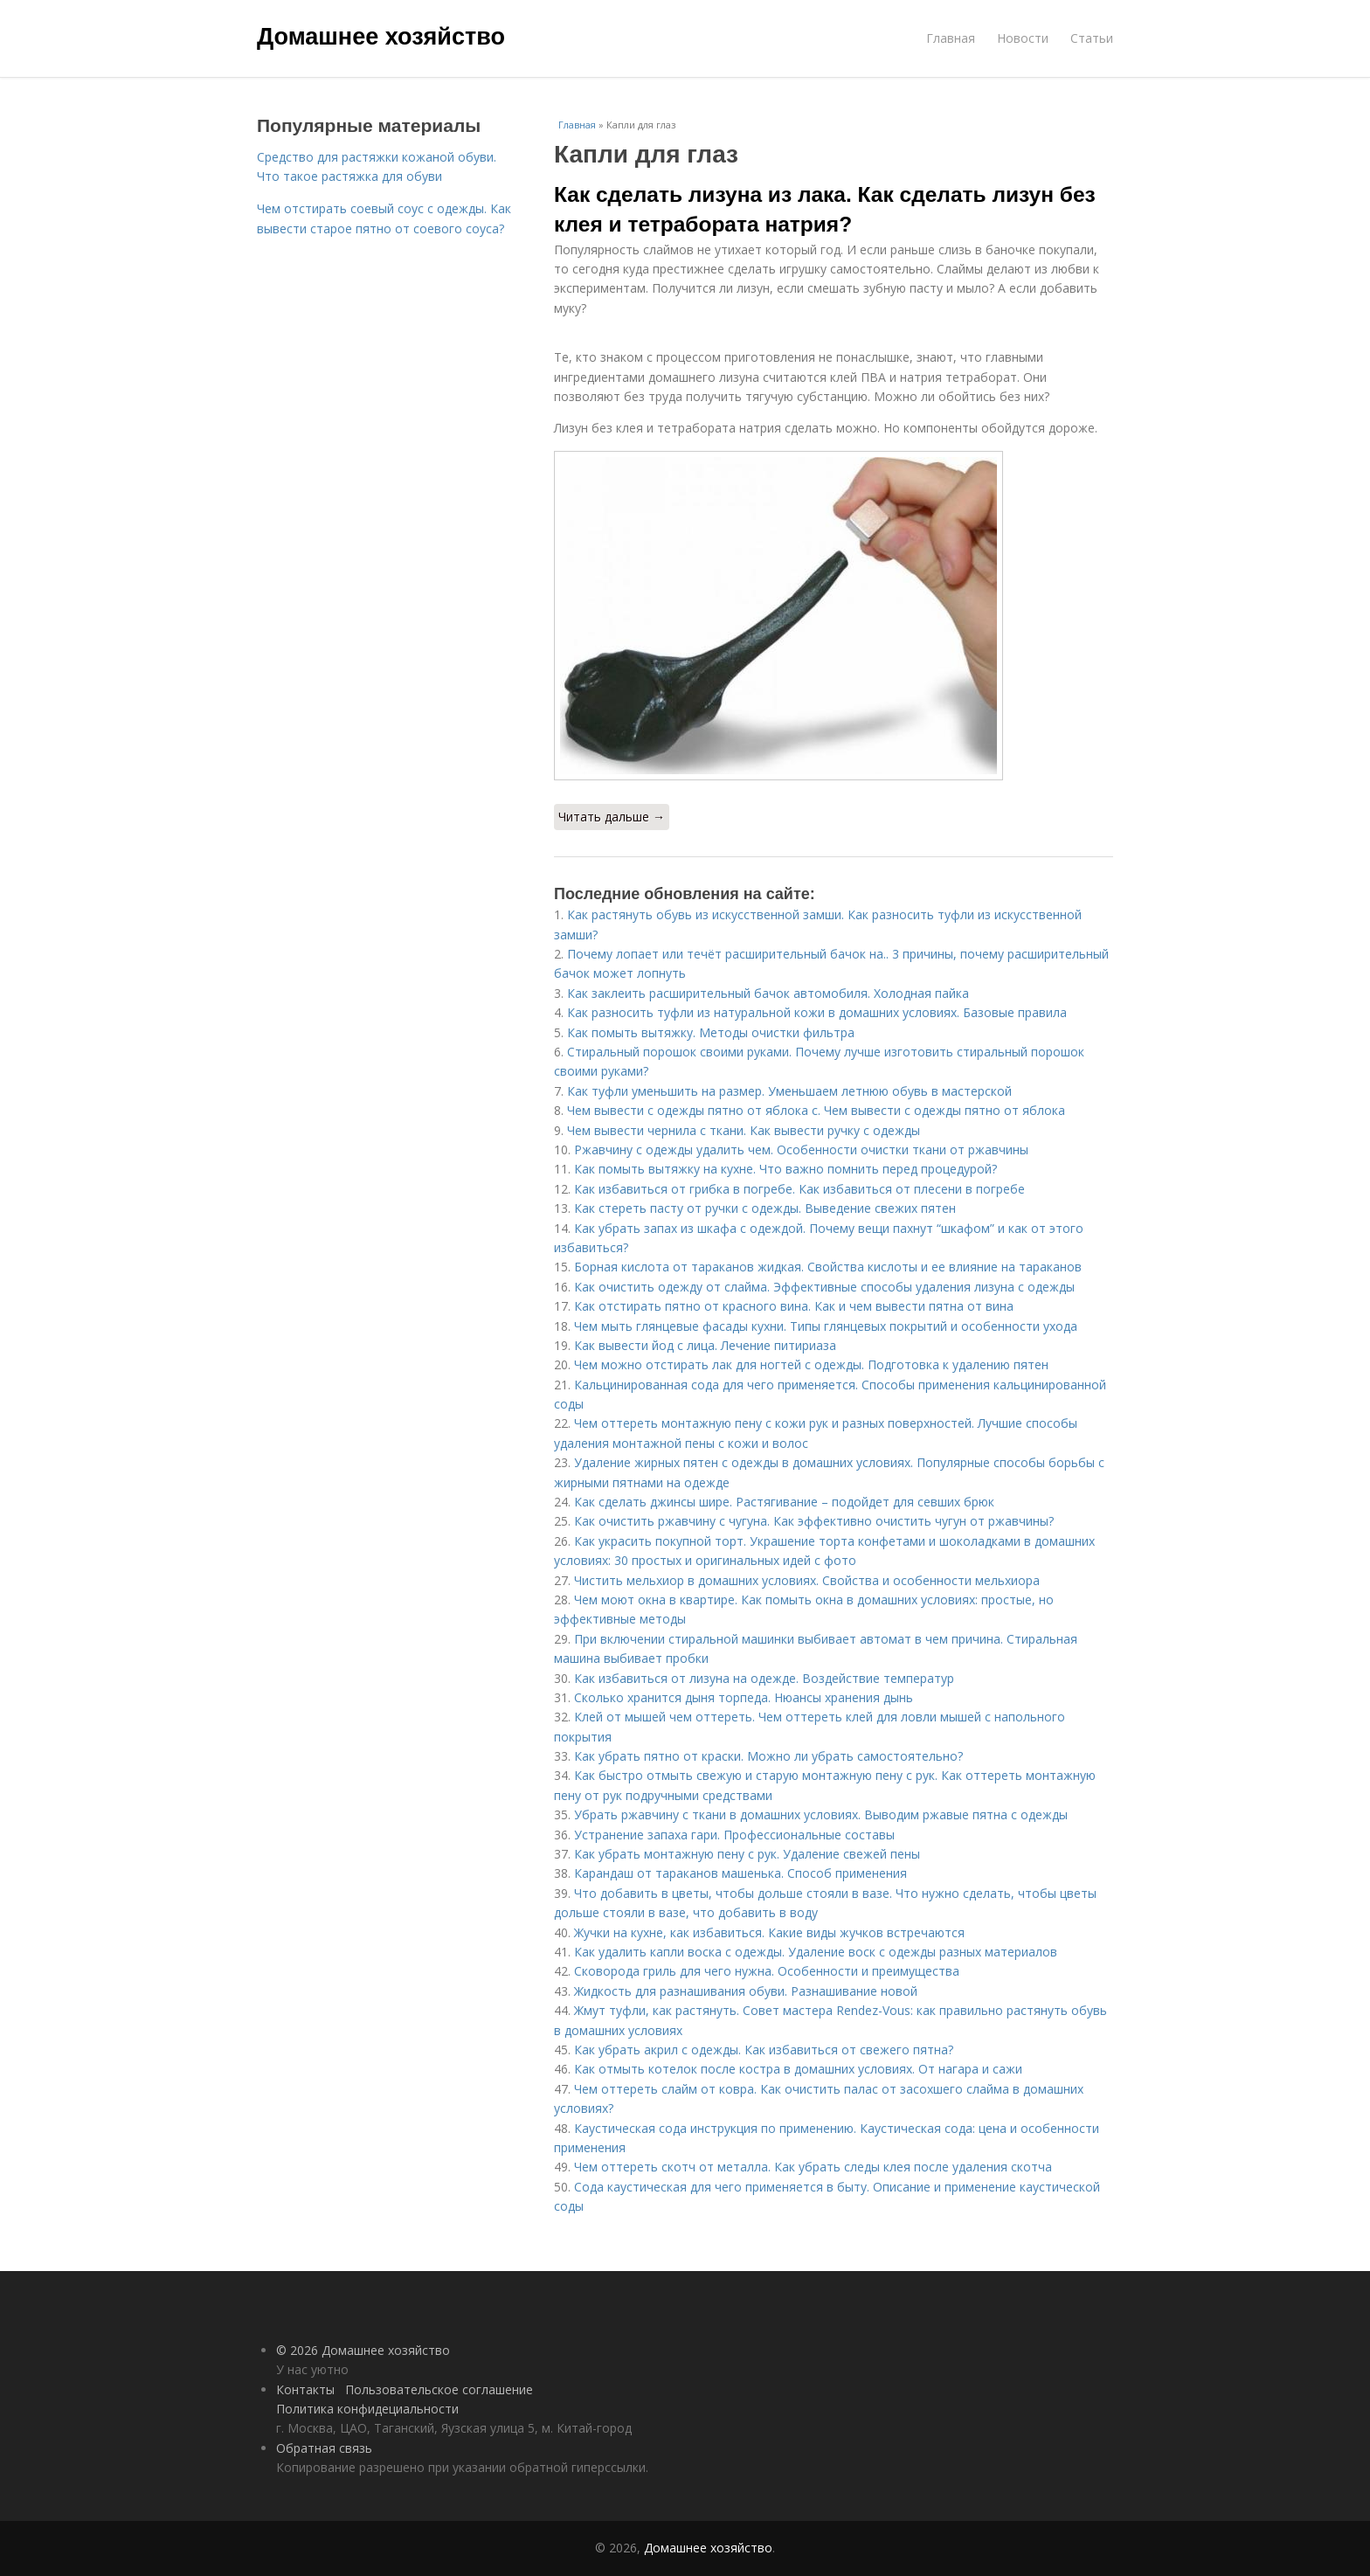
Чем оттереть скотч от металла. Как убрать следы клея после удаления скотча (813, 2166)
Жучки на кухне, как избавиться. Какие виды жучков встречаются (769, 1932)
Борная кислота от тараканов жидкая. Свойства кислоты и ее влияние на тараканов (828, 1266)
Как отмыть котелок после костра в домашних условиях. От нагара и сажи (798, 2068)
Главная (950, 38)
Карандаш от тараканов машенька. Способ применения (740, 1873)
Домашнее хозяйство (381, 37)
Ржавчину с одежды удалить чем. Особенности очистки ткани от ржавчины (801, 1149)
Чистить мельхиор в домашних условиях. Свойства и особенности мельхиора (807, 1580)
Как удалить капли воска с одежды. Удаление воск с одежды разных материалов (815, 1951)
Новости (1022, 38)
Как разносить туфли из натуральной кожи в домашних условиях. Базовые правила (817, 1012)
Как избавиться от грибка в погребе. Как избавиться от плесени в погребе (799, 1189)
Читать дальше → (611, 816)
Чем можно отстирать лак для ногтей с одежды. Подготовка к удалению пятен (811, 1364)
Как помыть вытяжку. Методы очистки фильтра (711, 1032)
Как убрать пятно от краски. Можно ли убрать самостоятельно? (768, 1756)
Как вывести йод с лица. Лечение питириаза (705, 1345)
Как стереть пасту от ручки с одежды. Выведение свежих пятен (765, 1208)
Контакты (305, 2389)
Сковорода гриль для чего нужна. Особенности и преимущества (766, 1971)
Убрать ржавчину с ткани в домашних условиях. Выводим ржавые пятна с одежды (821, 1814)
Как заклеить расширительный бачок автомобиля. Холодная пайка (768, 993)
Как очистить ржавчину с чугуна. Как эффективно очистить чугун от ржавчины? (814, 1521)
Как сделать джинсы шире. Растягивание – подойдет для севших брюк (784, 1501)
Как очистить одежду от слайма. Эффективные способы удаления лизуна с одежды (824, 1286)
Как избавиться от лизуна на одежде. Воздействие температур (764, 1678)
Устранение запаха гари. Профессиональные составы (734, 1834)
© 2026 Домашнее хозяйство (363, 2350)
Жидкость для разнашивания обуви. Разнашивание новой (745, 1991)
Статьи (1091, 38)
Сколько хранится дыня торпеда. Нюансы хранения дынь (743, 1697)
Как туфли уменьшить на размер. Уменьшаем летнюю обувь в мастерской (789, 1091)
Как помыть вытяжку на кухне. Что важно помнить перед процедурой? (785, 1168)
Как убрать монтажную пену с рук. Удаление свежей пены (747, 1853)
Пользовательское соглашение (439, 2389)
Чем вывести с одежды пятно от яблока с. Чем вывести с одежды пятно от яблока (816, 1110)
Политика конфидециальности (367, 2408)
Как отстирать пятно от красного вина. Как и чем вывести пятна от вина (794, 1306)
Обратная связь (324, 2448)
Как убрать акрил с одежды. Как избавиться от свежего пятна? (763, 2049)
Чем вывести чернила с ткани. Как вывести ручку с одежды (743, 1130)
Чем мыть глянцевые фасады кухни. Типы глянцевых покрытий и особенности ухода (825, 1326)
